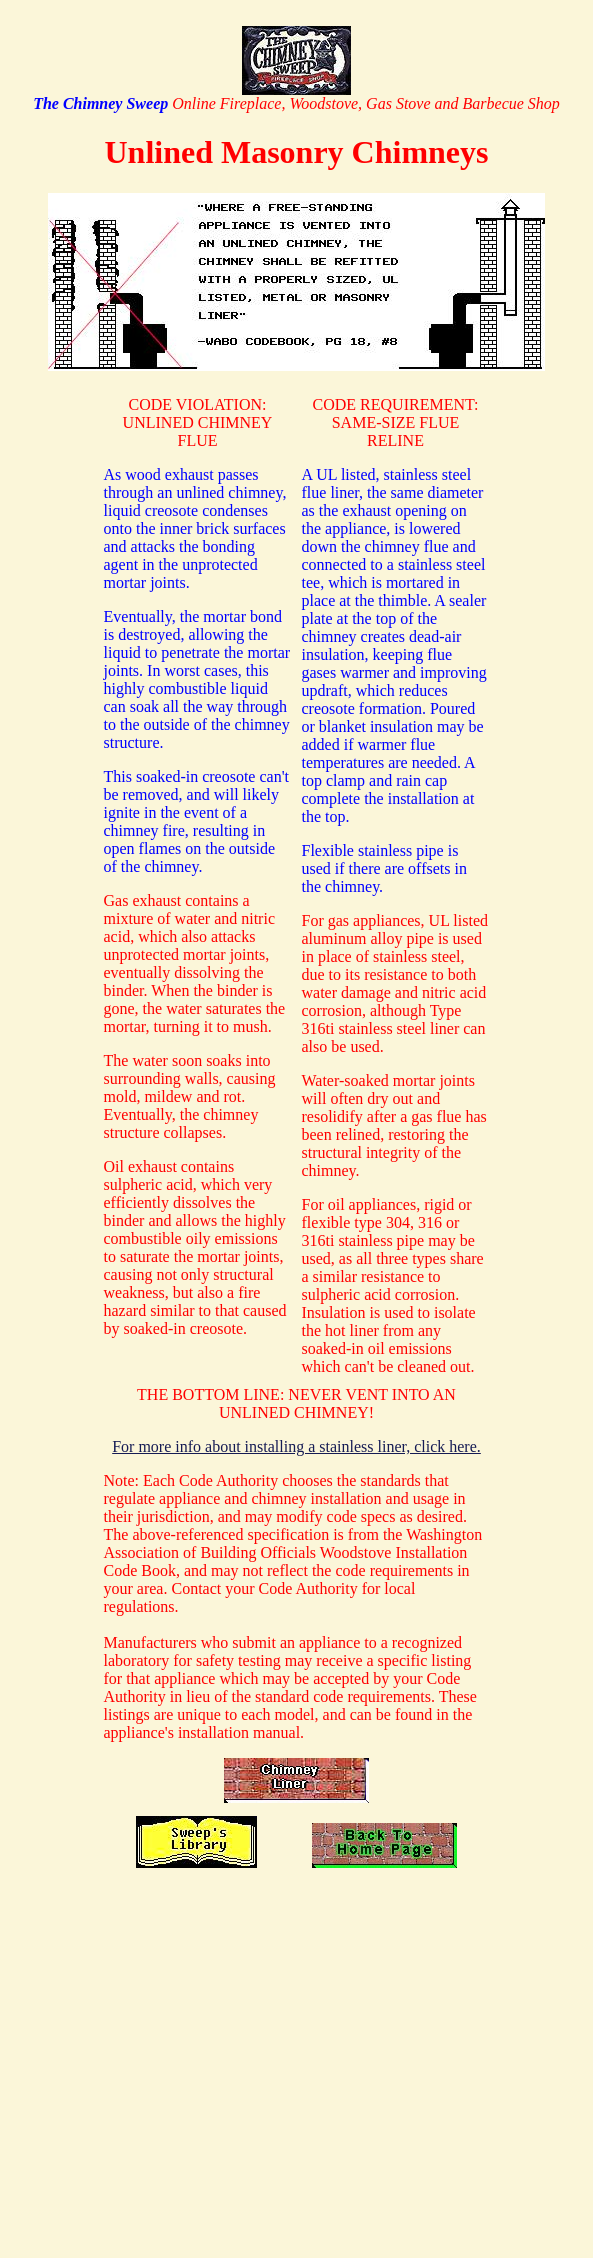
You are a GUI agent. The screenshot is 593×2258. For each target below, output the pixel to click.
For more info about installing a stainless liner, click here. (296, 1446)
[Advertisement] (297, 2046)
